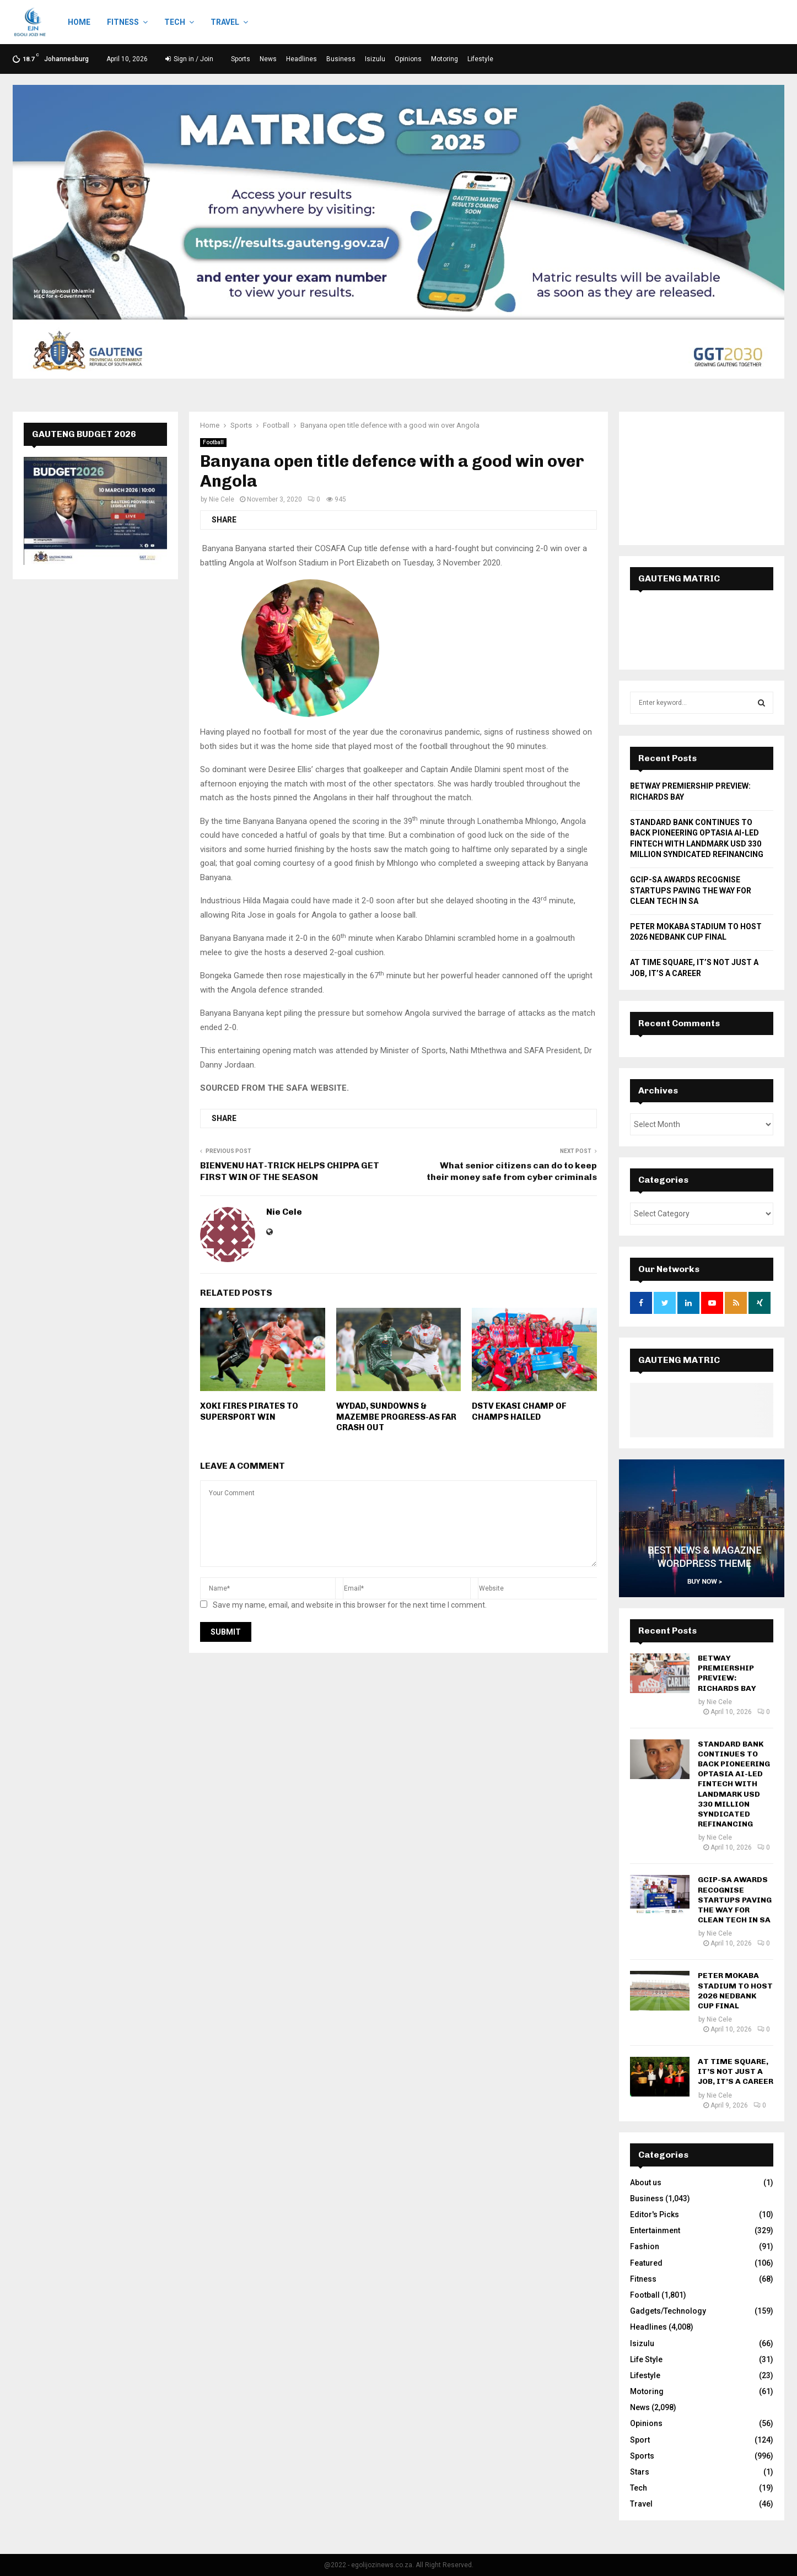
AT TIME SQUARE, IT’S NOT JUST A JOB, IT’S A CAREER (735, 2071)
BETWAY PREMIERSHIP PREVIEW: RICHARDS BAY (727, 1673)
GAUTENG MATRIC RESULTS (679, 1371)
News (268, 59)
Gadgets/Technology (668, 2310)
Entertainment (655, 2230)
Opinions (408, 59)
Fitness (123, 22)
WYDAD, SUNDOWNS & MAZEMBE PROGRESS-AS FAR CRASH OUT (396, 1416)
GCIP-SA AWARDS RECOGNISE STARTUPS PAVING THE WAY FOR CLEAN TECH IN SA (690, 890)
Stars (639, 2471)
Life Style (646, 2359)
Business (341, 59)
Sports (240, 59)
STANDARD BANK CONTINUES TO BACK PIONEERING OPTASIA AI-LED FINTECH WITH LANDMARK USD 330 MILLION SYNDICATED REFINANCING (734, 1784)
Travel (225, 22)
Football (213, 442)
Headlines (301, 59)
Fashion (644, 2246)
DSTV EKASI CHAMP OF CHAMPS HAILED (519, 1411)
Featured (646, 2263)
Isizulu (375, 59)
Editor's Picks (654, 2214)
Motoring (444, 59)
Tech (174, 22)
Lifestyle (480, 59)
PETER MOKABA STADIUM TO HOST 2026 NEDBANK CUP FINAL (735, 1991)
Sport (640, 2439)
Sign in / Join (189, 59)
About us (645, 2182)
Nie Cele (221, 499)
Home (79, 22)
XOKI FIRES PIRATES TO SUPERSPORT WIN (249, 1411)
